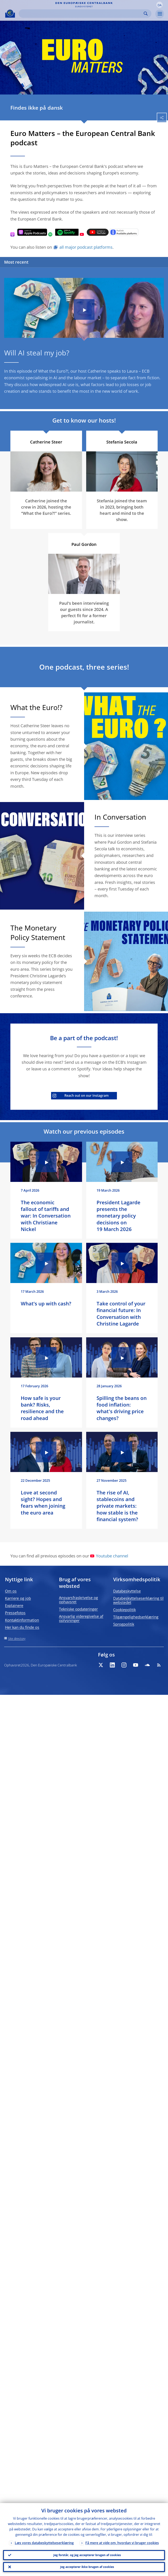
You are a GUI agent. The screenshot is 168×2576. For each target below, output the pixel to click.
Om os (11, 1590)
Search (145, 13)
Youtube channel (109, 1556)
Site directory (16, 1639)
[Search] (81, 13)
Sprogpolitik (123, 1624)
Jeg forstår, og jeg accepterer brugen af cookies (87, 2555)
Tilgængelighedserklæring (135, 1616)
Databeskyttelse (127, 1590)
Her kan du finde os (22, 1627)
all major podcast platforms (86, 247)
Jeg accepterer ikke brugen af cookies (87, 2567)
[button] (159, 5)
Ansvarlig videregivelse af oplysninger (81, 1618)
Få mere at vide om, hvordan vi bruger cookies (122, 2542)
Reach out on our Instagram (81, 1095)
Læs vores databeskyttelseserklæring (44, 2542)
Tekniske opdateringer (78, 1609)
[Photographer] (116, 590)
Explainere (14, 1605)
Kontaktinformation (22, 1620)
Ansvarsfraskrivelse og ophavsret (78, 1599)
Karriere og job (18, 1598)
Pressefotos (15, 1612)
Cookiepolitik (124, 1609)
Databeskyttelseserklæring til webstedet (138, 1600)
